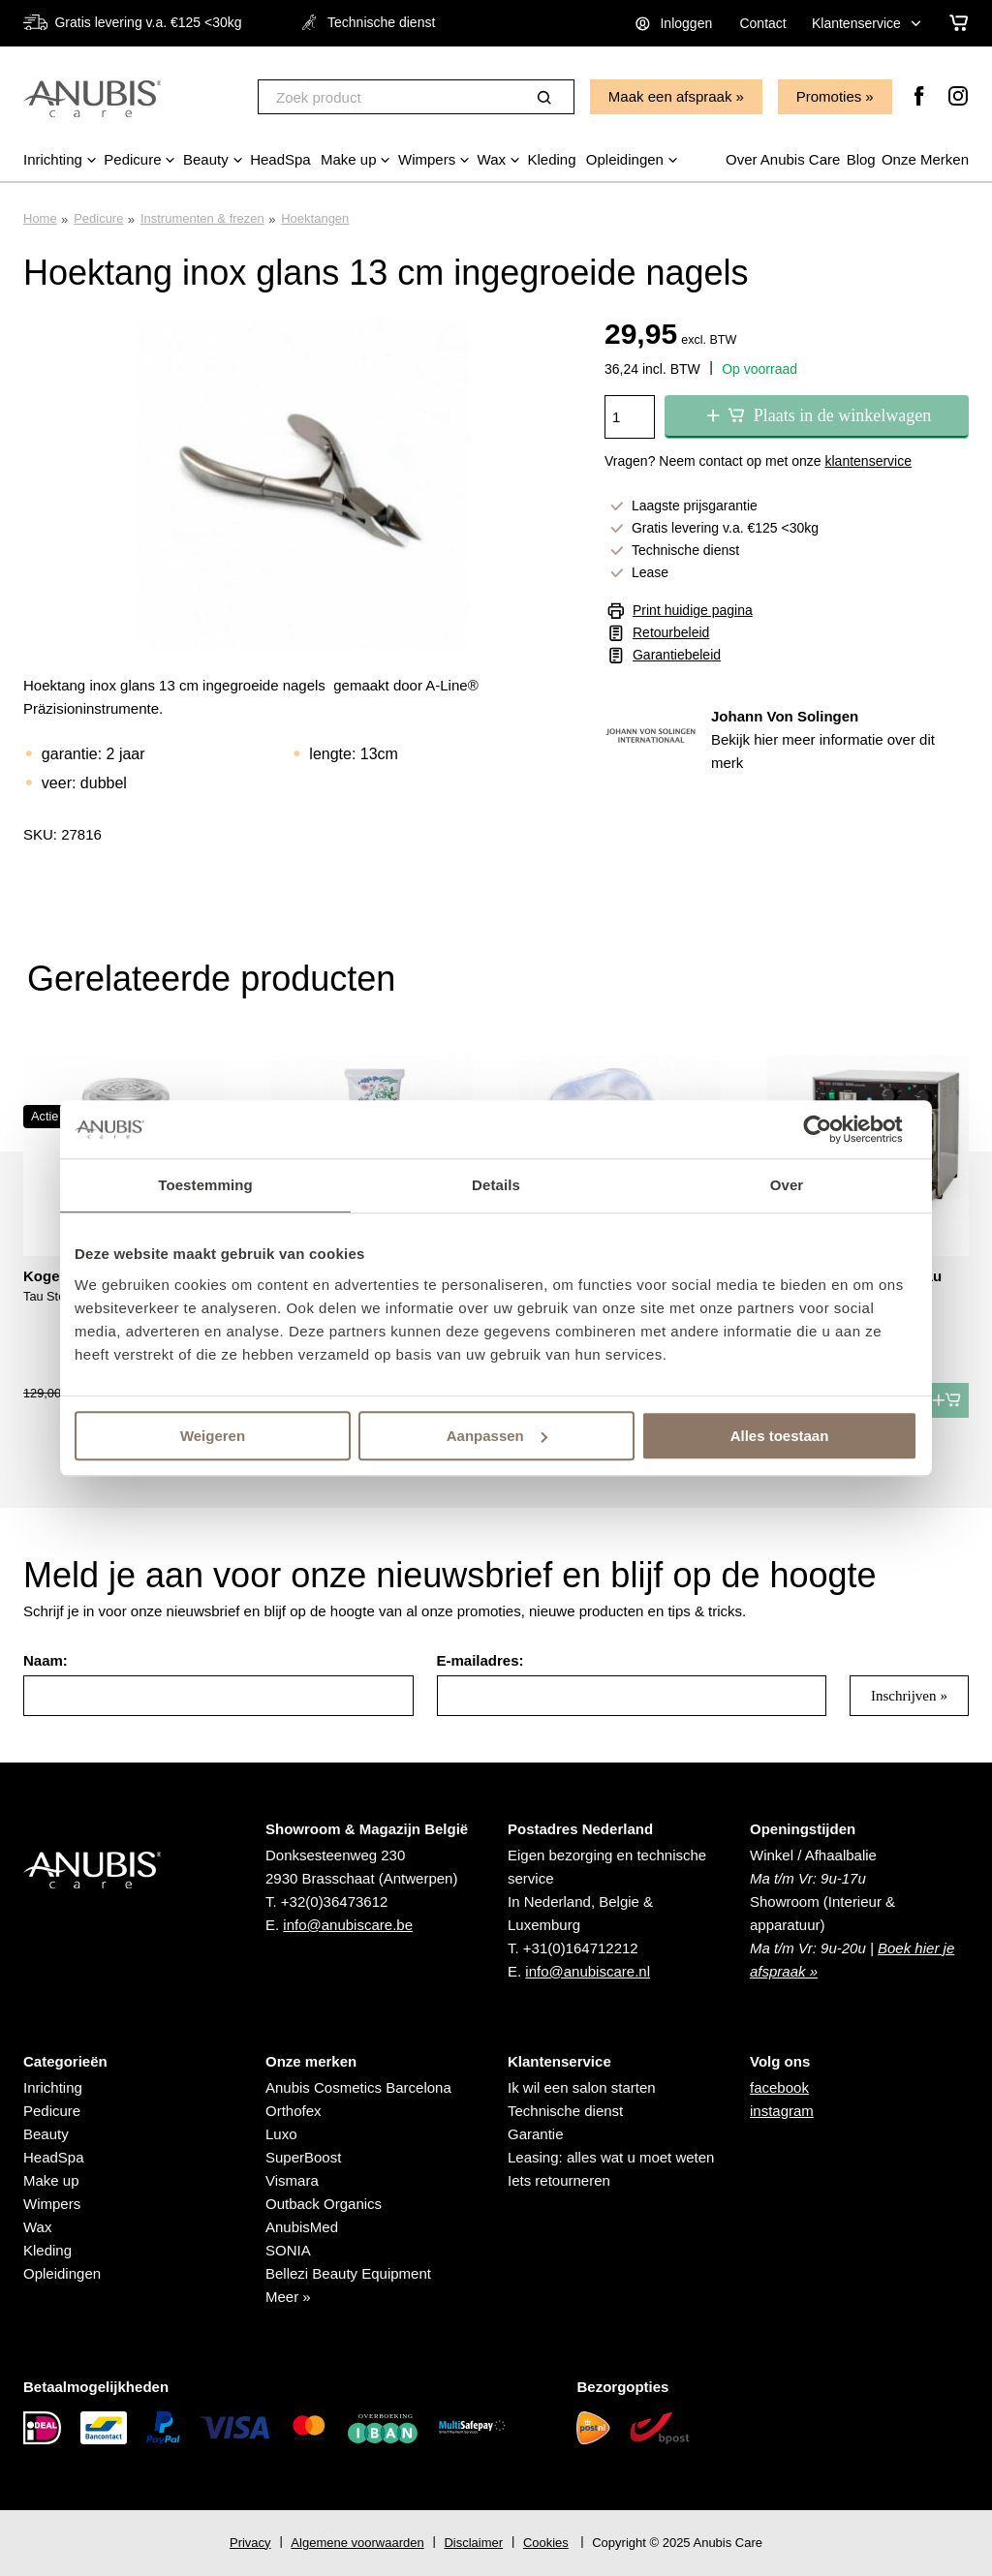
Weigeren (212, 1435)
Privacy (250, 2542)
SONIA (288, 2250)
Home (40, 218)
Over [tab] (787, 1185)
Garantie (536, 2134)
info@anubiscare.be (348, 1925)
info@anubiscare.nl (587, 1971)
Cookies (546, 2542)
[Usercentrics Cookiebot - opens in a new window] (832, 1129)
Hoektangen (315, 218)
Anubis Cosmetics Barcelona (358, 2087)
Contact (762, 23)
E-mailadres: (480, 1660)
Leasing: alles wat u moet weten (611, 2157)
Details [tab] (496, 1185)
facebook (779, 2087)
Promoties (829, 96)
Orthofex (293, 2110)
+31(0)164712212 (580, 1948)
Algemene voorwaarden (357, 2542)
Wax (37, 2227)
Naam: (45, 1660)
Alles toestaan (779, 1435)
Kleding (47, 2250)
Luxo (281, 2134)
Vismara (292, 2180)
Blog (861, 159)
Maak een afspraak (670, 96)
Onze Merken (925, 159)
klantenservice (869, 461)
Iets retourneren (559, 2180)
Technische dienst (565, 2110)
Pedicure (98, 218)
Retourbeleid (671, 632)
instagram (782, 2110)
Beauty (46, 2134)
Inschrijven (903, 1695)
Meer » (288, 2296)
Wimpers (51, 2203)
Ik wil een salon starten (582, 2087)
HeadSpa (53, 2157)
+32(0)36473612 (334, 1901)
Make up (51, 2180)
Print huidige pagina (693, 610)
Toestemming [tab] (205, 1185)
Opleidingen (62, 2273)
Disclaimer (473, 2542)
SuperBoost (303, 2157)
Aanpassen (497, 1435)
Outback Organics (323, 2203)
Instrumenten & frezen (202, 218)
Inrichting (52, 2087)
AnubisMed (301, 2227)
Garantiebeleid (677, 654)
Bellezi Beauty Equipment (348, 2273)
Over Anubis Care (783, 159)
